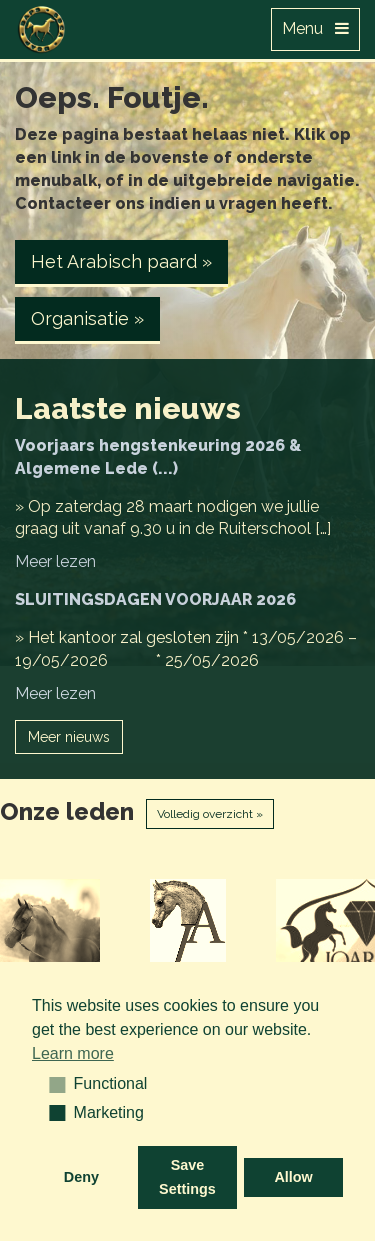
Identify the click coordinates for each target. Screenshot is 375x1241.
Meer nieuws (69, 737)
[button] (50, 1084)
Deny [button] (81, 1177)
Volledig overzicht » (210, 814)
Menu (315, 28)
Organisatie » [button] (87, 318)
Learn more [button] (73, 1053)
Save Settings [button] (187, 1177)
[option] (245, 929)
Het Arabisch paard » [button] (121, 261)
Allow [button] (293, 1177)
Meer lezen (55, 561)
